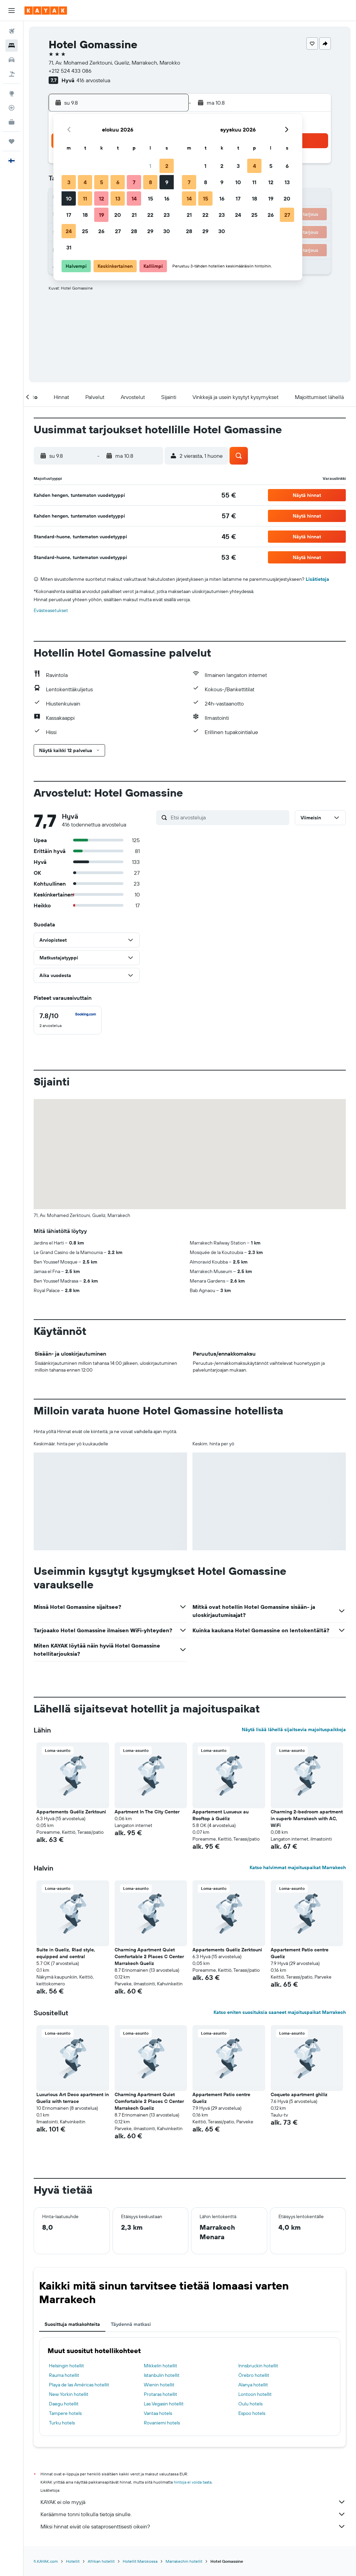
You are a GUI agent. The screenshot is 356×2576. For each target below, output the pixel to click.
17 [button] (68, 214)
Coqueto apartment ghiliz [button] (299, 2094)
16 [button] (166, 198)
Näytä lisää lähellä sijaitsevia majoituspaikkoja (294, 1729)
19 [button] (101, 214)
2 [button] (166, 165)
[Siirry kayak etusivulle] (45, 10)
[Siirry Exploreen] (11, 93)
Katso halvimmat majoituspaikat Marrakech (298, 1867)
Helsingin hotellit (66, 2366)
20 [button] (117, 214)
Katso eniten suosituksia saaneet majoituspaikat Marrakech (280, 2012)
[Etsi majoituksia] (11, 45)
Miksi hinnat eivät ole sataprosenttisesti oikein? (193, 2526)
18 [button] (85, 214)
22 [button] (150, 214)
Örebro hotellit (253, 2375)
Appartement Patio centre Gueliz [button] (299, 1953)
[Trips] (11, 141)
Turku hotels (62, 2423)
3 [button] (68, 182)
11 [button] (85, 198)
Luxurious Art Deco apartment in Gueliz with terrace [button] (72, 2097)
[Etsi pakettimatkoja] (11, 74)
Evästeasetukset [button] (51, 610)
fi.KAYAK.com (46, 2561)
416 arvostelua (93, 80)
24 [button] (69, 231)
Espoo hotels (251, 2413)
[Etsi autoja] (11, 60)
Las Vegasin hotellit (164, 2404)
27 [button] (118, 231)
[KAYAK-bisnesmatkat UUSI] (11, 122)
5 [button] (101, 182)
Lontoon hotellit (255, 2394)
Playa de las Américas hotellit (79, 2385)
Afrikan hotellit (101, 2561)
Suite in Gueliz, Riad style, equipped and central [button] (65, 1953)
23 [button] (167, 214)
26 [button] (101, 231)
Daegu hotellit (64, 2404)
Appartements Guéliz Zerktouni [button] (71, 1812)
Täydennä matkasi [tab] (131, 2324)
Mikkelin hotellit (160, 2366)
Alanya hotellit (253, 2385)
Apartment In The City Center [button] (147, 1812)
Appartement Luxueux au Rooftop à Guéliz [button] (220, 1815)
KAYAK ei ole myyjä (193, 2502)
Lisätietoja (317, 579)
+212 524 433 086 (70, 70)
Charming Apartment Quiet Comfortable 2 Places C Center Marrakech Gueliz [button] (149, 1956)
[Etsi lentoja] (11, 31)
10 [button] (69, 198)
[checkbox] (68, 1020)
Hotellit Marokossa (140, 2561)
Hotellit (73, 2561)
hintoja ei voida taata (192, 2482)
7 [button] (134, 182)
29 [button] (150, 231)
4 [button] (85, 182)
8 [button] (150, 182)
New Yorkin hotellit (68, 2394)
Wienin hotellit (159, 2385)
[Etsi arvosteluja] (228, 817)
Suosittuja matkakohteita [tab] (72, 2324)
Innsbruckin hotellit (258, 2366)
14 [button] (134, 198)
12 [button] (101, 198)
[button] (11, 10)
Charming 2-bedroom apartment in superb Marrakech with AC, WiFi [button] (307, 1818)
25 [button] (85, 231)
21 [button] (134, 214)
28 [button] (134, 231)
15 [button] (150, 198)
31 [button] (68, 247)
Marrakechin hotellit (184, 2561)
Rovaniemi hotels (162, 2423)
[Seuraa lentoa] (11, 108)
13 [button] (117, 198)
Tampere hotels (65, 2413)
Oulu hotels (250, 2404)
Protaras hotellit (160, 2394)
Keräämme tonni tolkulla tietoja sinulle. (193, 2514)
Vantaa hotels (158, 2413)
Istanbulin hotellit (162, 2375)
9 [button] (166, 182)
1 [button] (150, 165)
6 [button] (117, 182)
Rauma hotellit (64, 2375)
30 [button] (166, 231)
